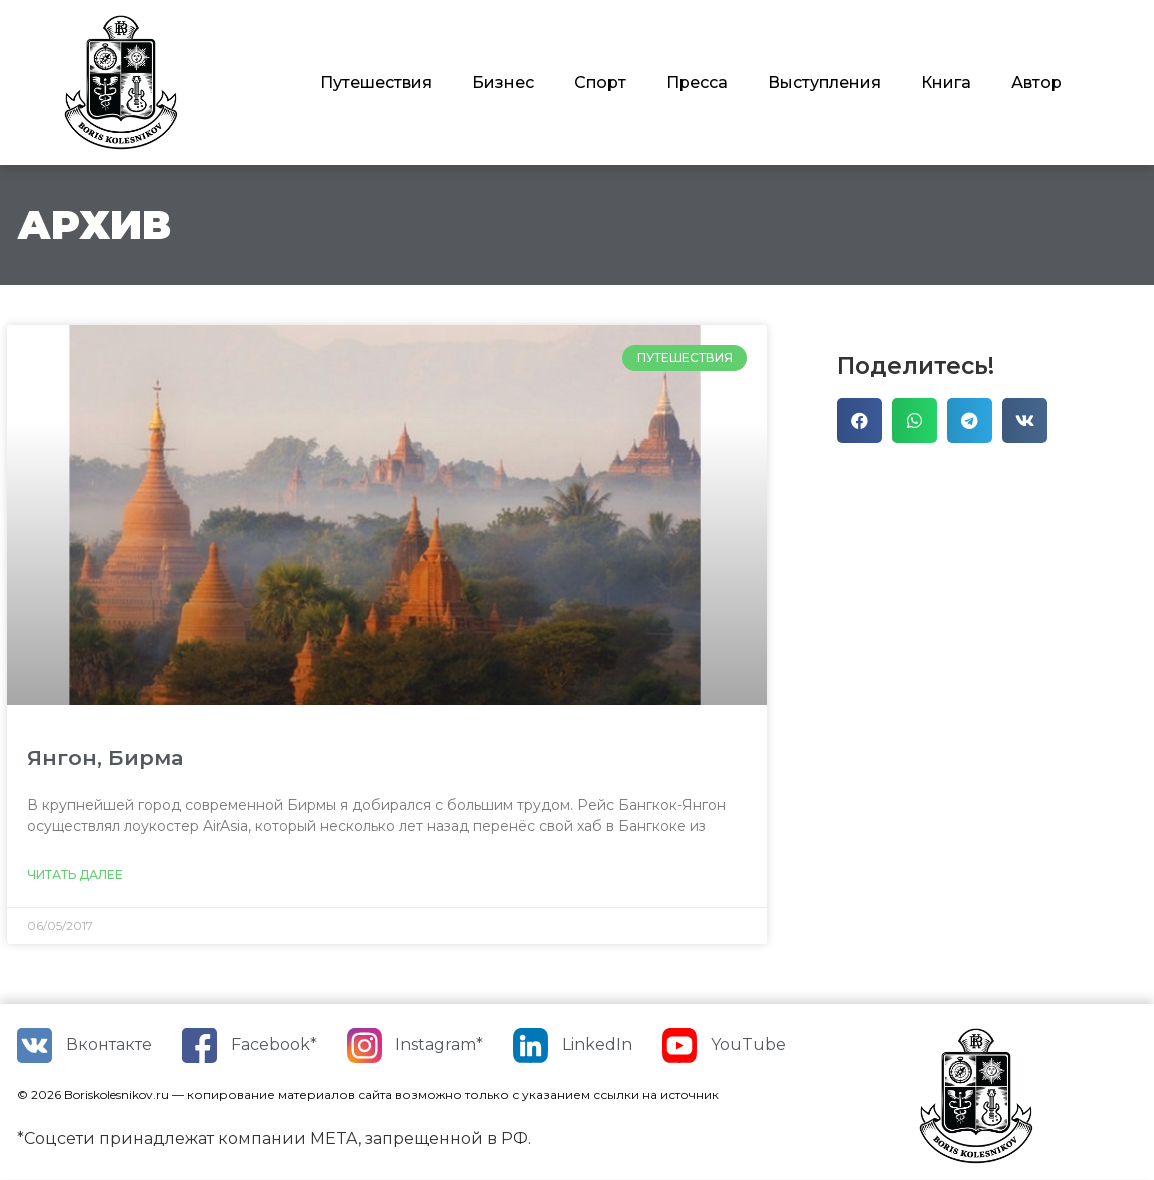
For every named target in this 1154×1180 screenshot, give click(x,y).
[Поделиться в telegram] (969, 420)
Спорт (600, 82)
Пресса (697, 82)
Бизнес (503, 82)
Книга (946, 82)
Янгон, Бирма (105, 757)
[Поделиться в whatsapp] (914, 420)
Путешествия (376, 82)
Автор (1036, 82)
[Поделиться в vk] (1024, 420)
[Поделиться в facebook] (859, 420)
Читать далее (75, 874)
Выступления (824, 82)
